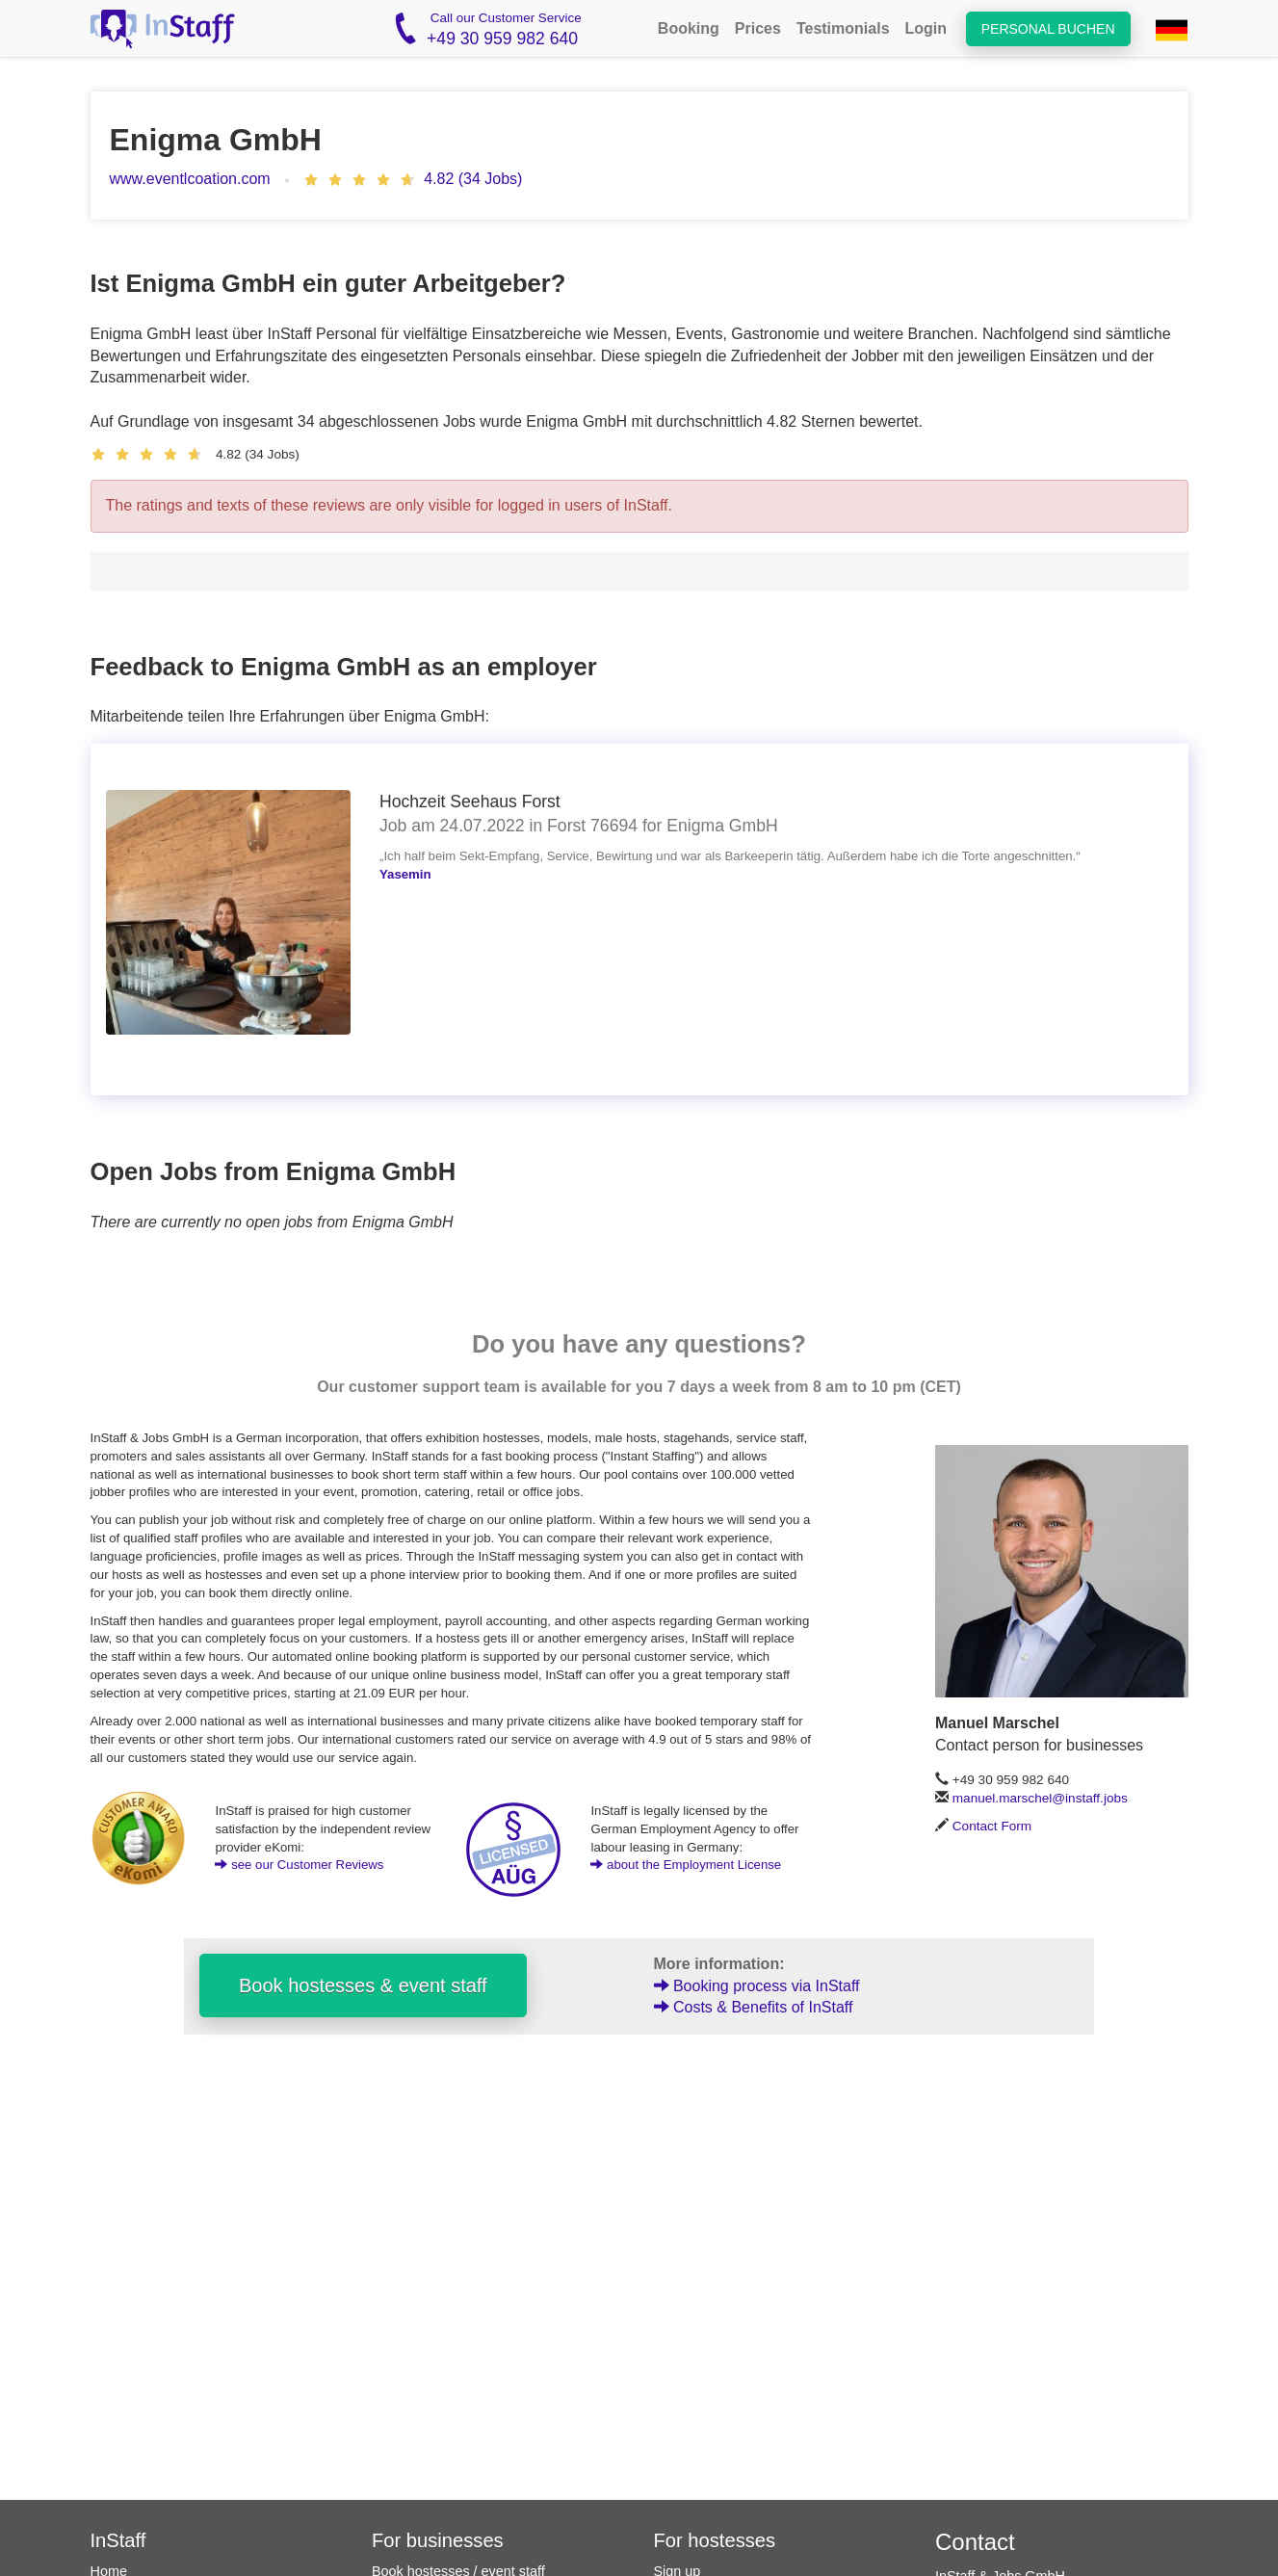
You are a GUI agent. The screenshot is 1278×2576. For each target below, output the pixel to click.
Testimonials (843, 28)
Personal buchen (1048, 29)
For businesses (438, 2540)
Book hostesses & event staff (363, 1985)
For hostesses (715, 2540)
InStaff (118, 2540)
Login (926, 28)
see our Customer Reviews (299, 1864)
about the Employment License (685, 1864)
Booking (688, 28)
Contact (975, 2542)
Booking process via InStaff (757, 1986)
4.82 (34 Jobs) (473, 179)
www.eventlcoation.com (190, 179)
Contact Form (991, 1826)
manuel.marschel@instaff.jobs (1040, 1798)
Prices (758, 28)
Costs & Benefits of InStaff (753, 2007)
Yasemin (405, 874)
